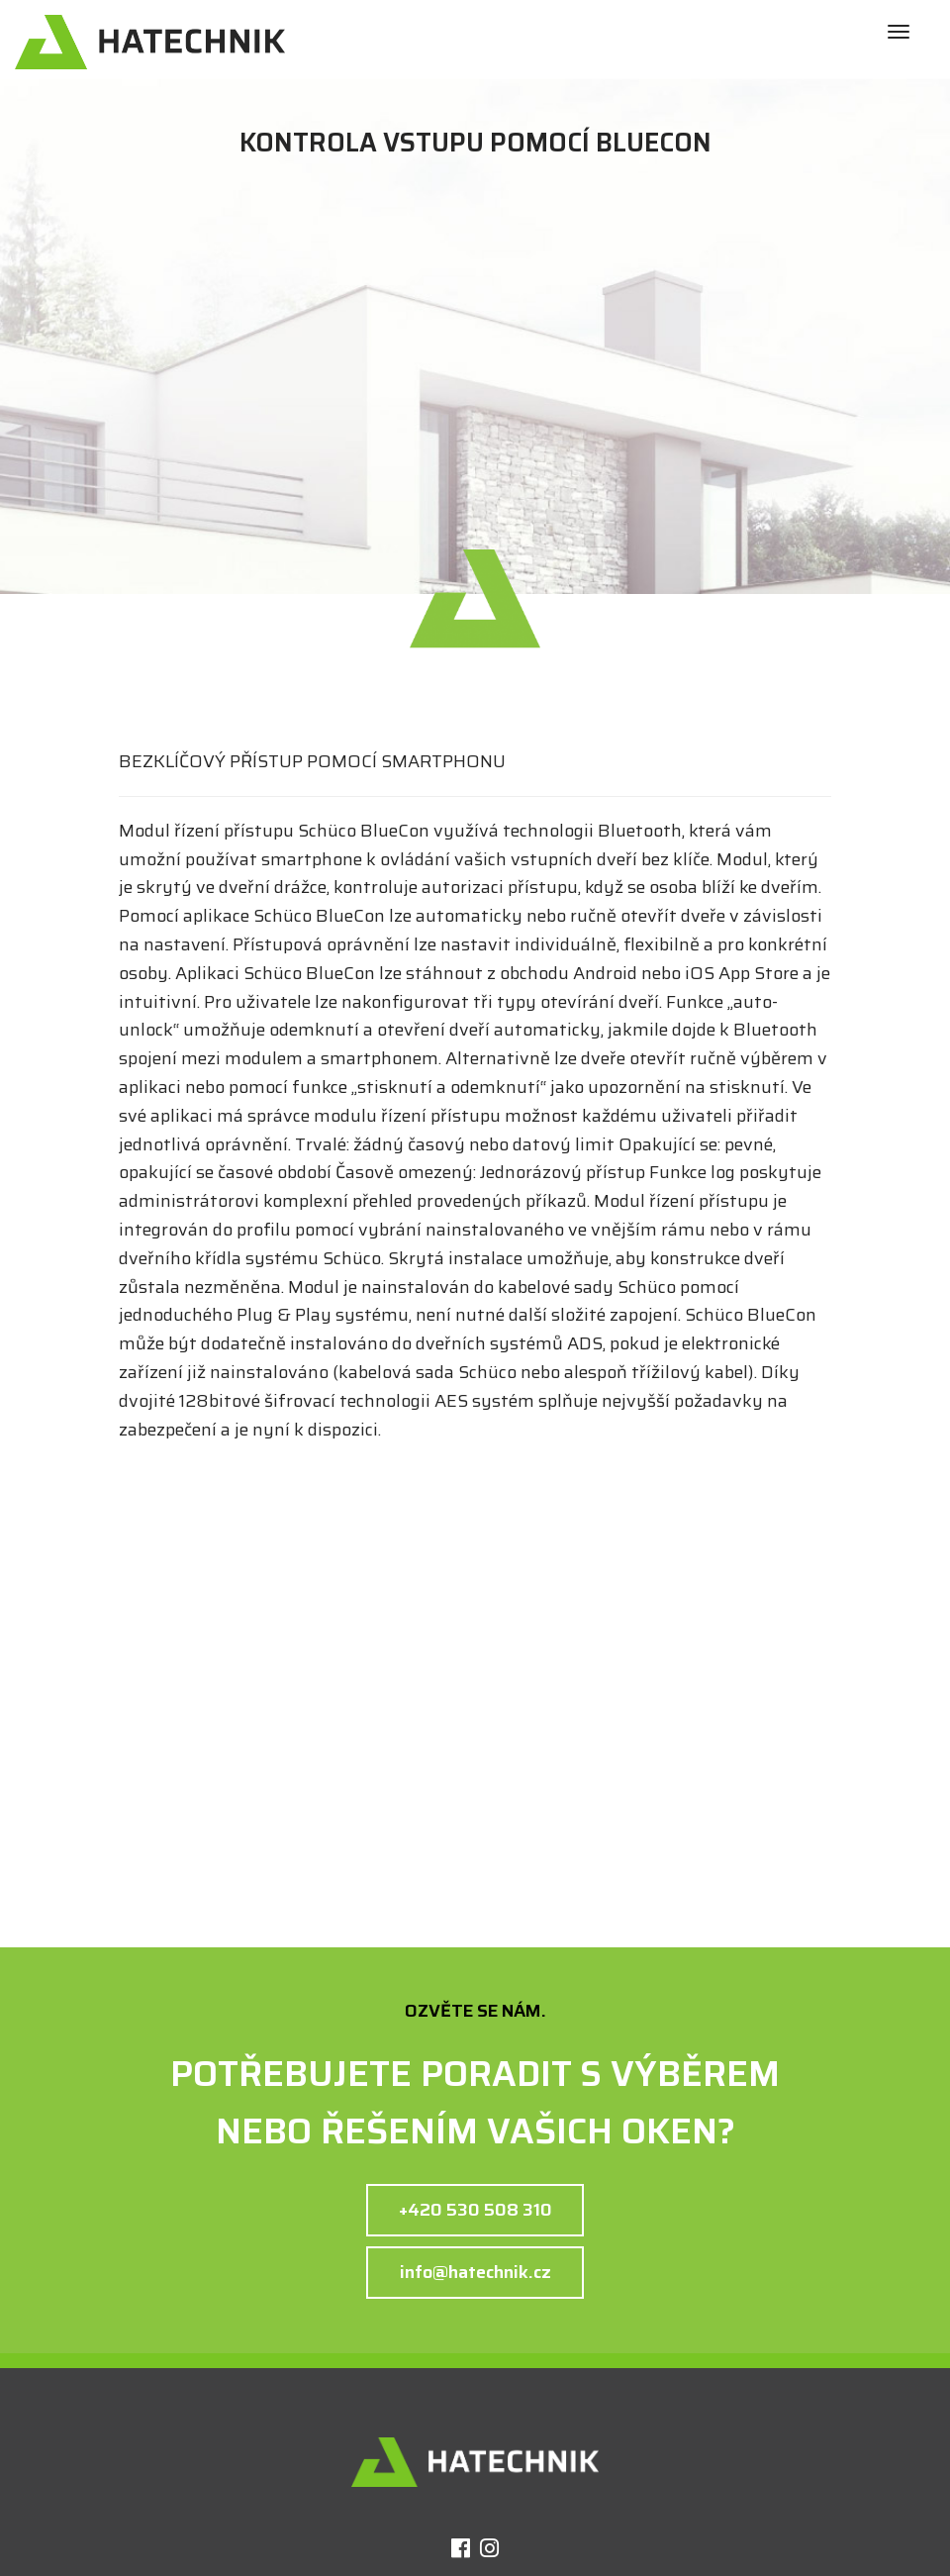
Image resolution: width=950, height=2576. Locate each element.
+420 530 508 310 (475, 2210)
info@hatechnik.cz (475, 2272)
